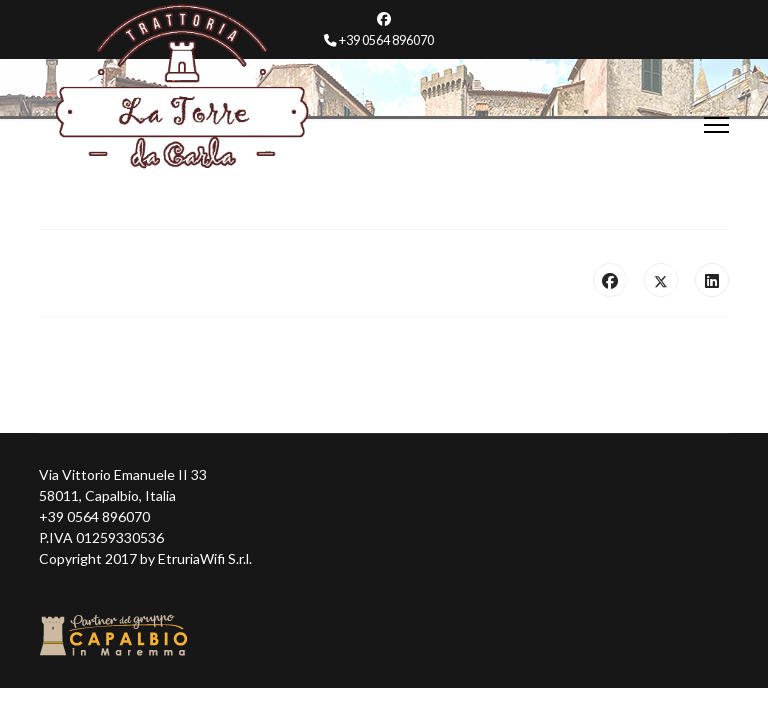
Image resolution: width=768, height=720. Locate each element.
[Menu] (716, 125)
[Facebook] (384, 18)
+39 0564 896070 (386, 40)
